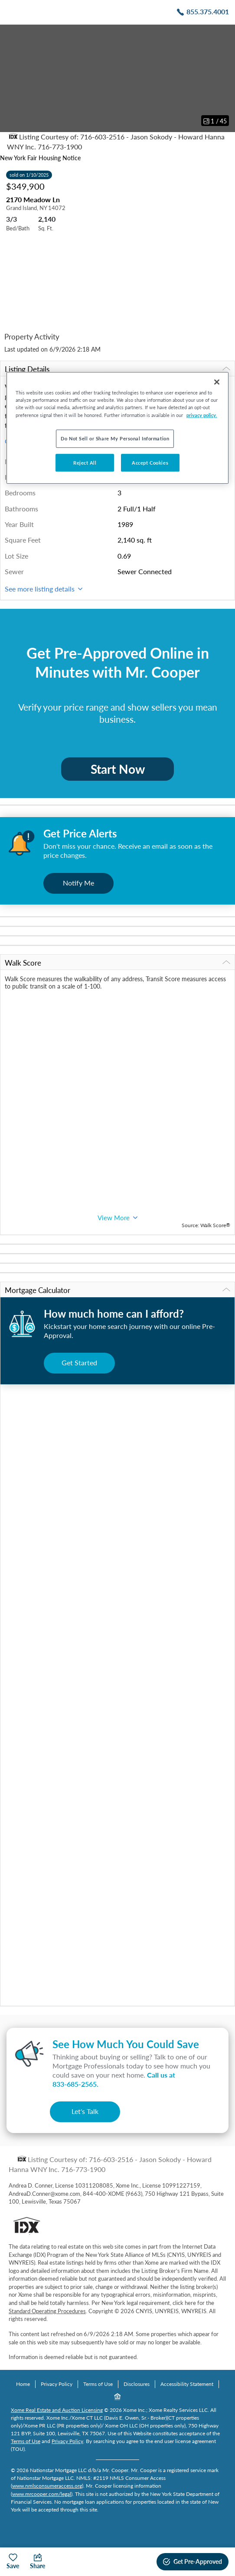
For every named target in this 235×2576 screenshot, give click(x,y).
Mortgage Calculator (117, 1290)
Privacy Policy (56, 2384)
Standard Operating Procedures (47, 2311)
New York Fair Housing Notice (40, 158)
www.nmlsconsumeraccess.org (47, 2485)
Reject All (85, 462)
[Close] (216, 382)
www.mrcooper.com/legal (41, 2494)
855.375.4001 (207, 11)
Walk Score (117, 962)
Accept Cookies (150, 462)
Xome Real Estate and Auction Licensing (57, 2410)
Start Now (118, 769)
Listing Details (117, 369)
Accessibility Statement (186, 2384)
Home (23, 2384)
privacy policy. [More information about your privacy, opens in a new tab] (201, 415)
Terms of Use (98, 2384)
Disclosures (137, 2384)
